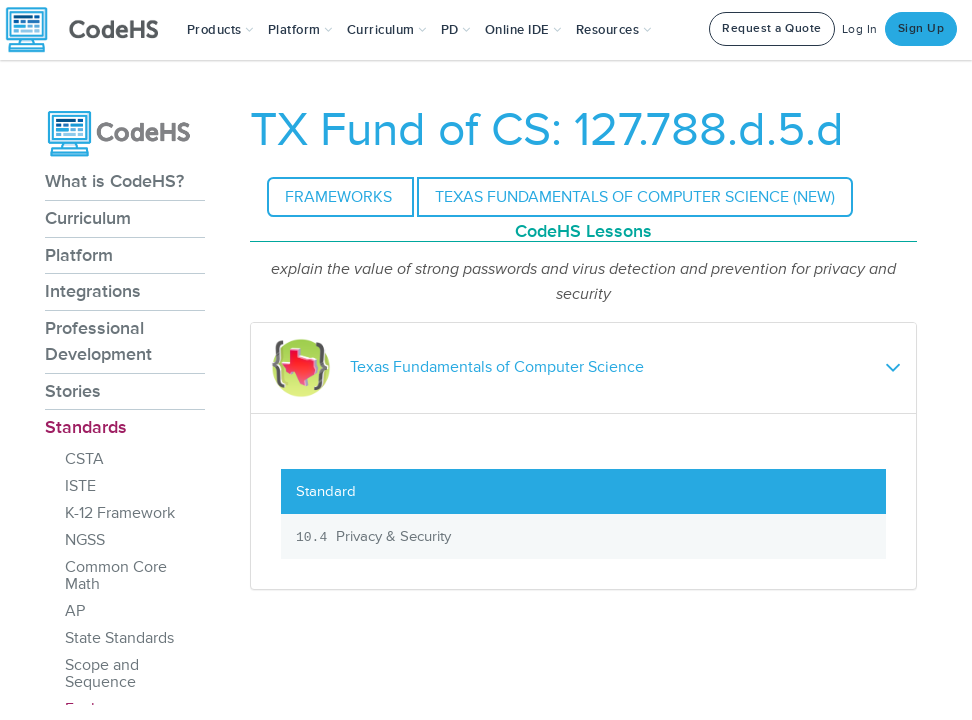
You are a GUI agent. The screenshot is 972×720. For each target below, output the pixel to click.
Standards (86, 427)
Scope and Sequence (102, 673)
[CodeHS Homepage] (90, 30)
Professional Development (98, 341)
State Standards (119, 638)
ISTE (80, 486)
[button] (220, 30)
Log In (860, 29)
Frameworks (340, 197)
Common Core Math (116, 575)
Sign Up (921, 28)
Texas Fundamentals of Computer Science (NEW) (635, 197)
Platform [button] (300, 30)
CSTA (84, 459)
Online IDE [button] (523, 30)
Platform (79, 255)
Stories (73, 391)
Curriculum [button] (387, 30)
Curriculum (88, 218)
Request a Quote (772, 28)
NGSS (85, 540)
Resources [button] (614, 30)
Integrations (93, 291)
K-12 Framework (120, 513)
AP (75, 611)
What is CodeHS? (114, 181)
